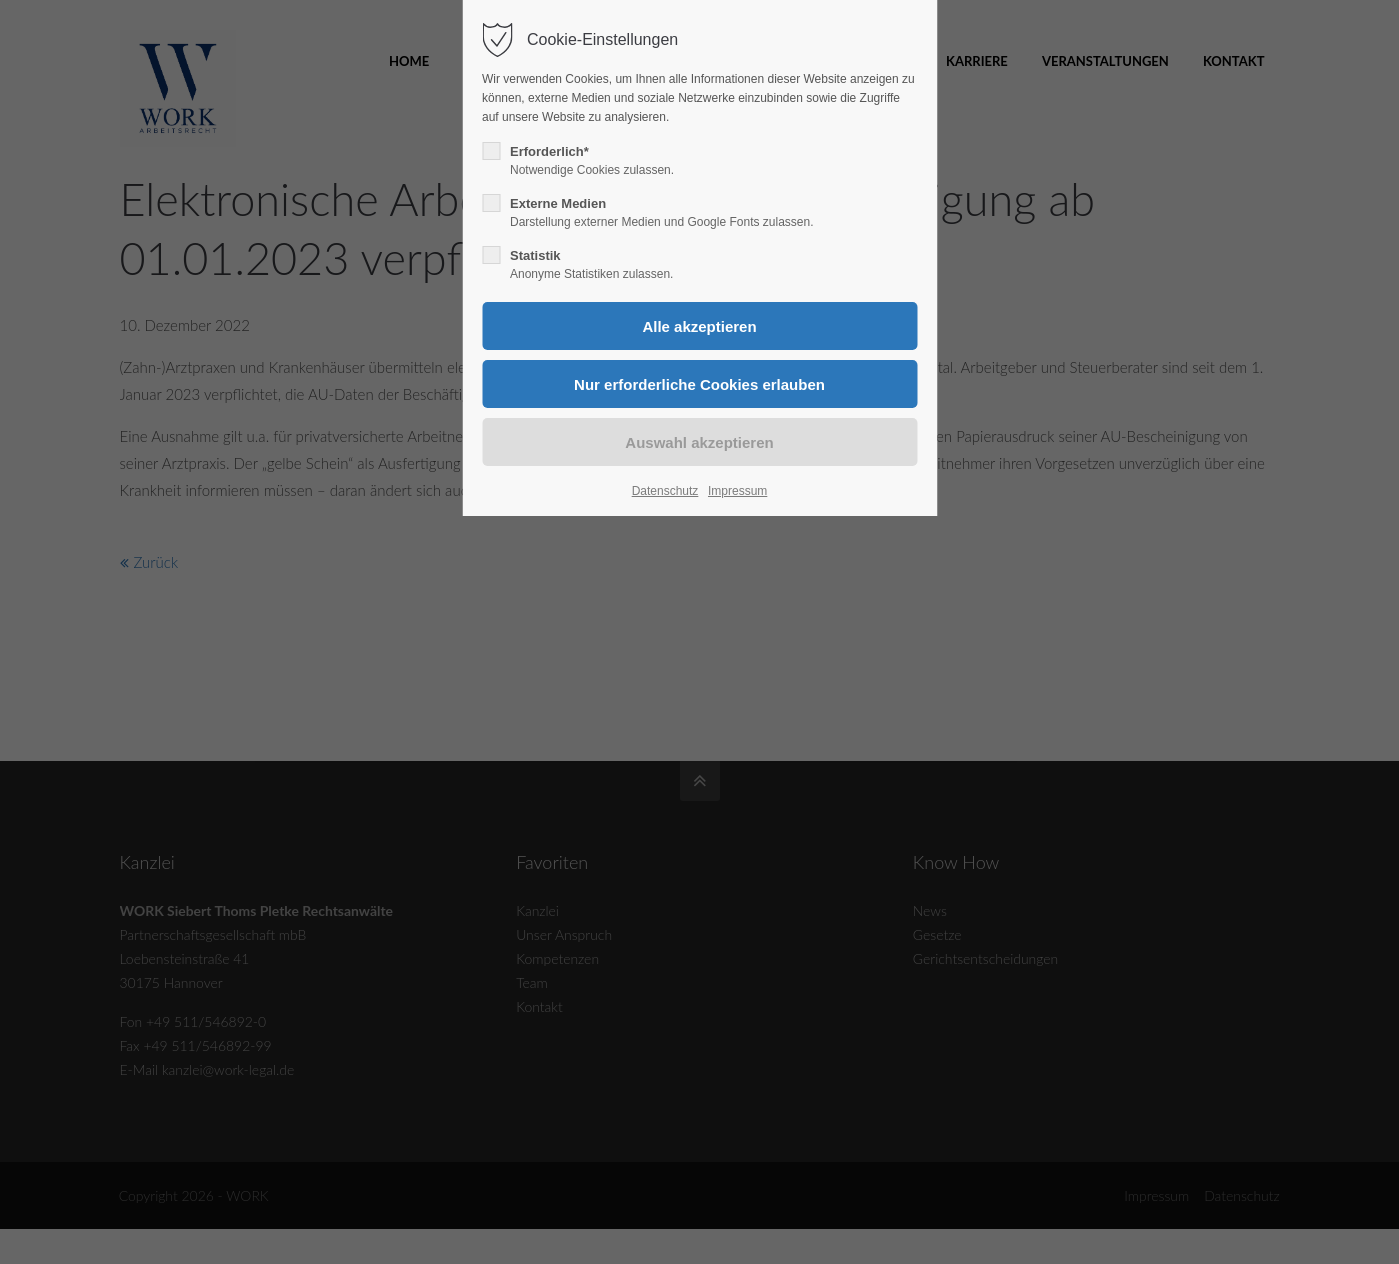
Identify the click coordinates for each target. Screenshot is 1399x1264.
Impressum (737, 491)
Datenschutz (665, 491)
